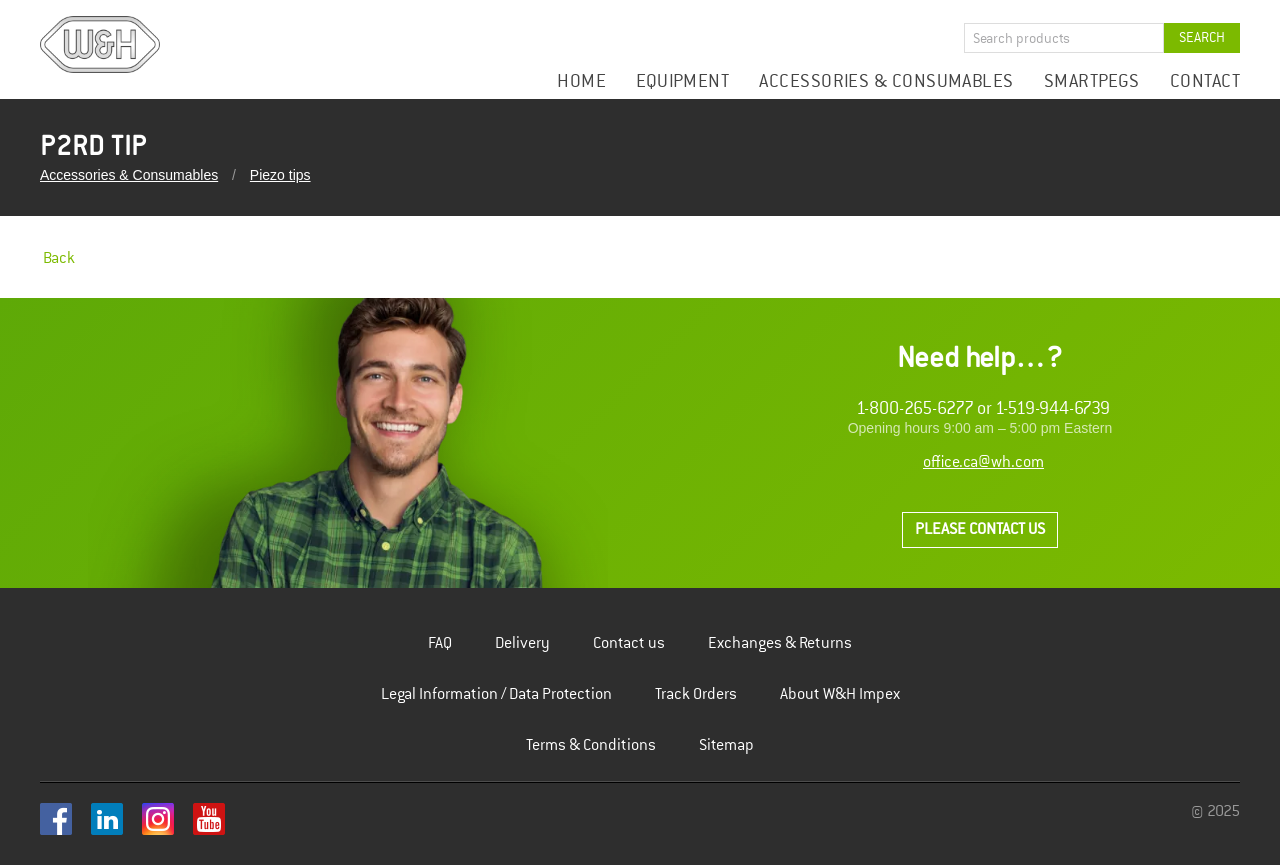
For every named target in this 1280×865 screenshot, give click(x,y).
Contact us (629, 643)
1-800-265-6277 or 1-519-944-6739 (983, 408)
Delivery (522, 643)
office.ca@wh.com (983, 462)
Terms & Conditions (591, 745)
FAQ (440, 643)
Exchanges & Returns (780, 643)
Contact (1205, 81)
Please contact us (980, 529)
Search (1202, 37)
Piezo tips (280, 175)
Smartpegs (1092, 81)
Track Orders (696, 694)
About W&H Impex (840, 694)
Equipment (682, 81)
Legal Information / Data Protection (496, 694)
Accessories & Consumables (886, 81)
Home (581, 81)
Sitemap (726, 745)
